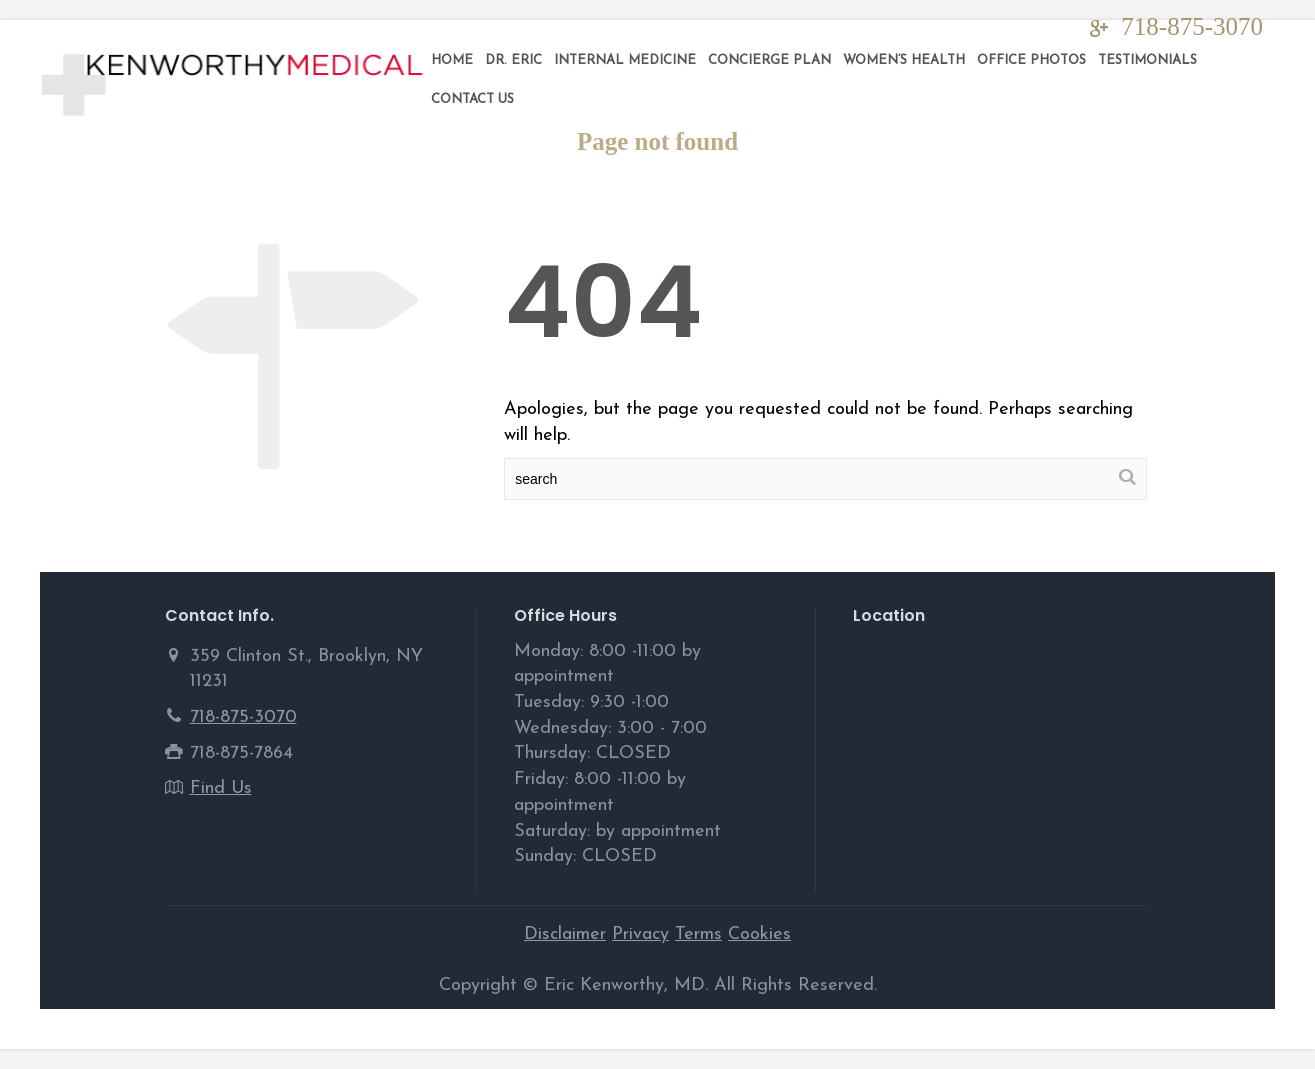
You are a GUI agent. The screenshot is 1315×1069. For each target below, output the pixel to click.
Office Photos (1031, 60)
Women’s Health (904, 60)
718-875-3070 (1192, 26)
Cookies (759, 934)
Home (452, 60)
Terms (698, 934)
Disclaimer (565, 934)
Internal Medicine (625, 60)
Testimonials (1147, 60)
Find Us (221, 788)
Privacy (640, 934)
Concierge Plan (769, 60)
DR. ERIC (513, 60)
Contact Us (472, 99)
